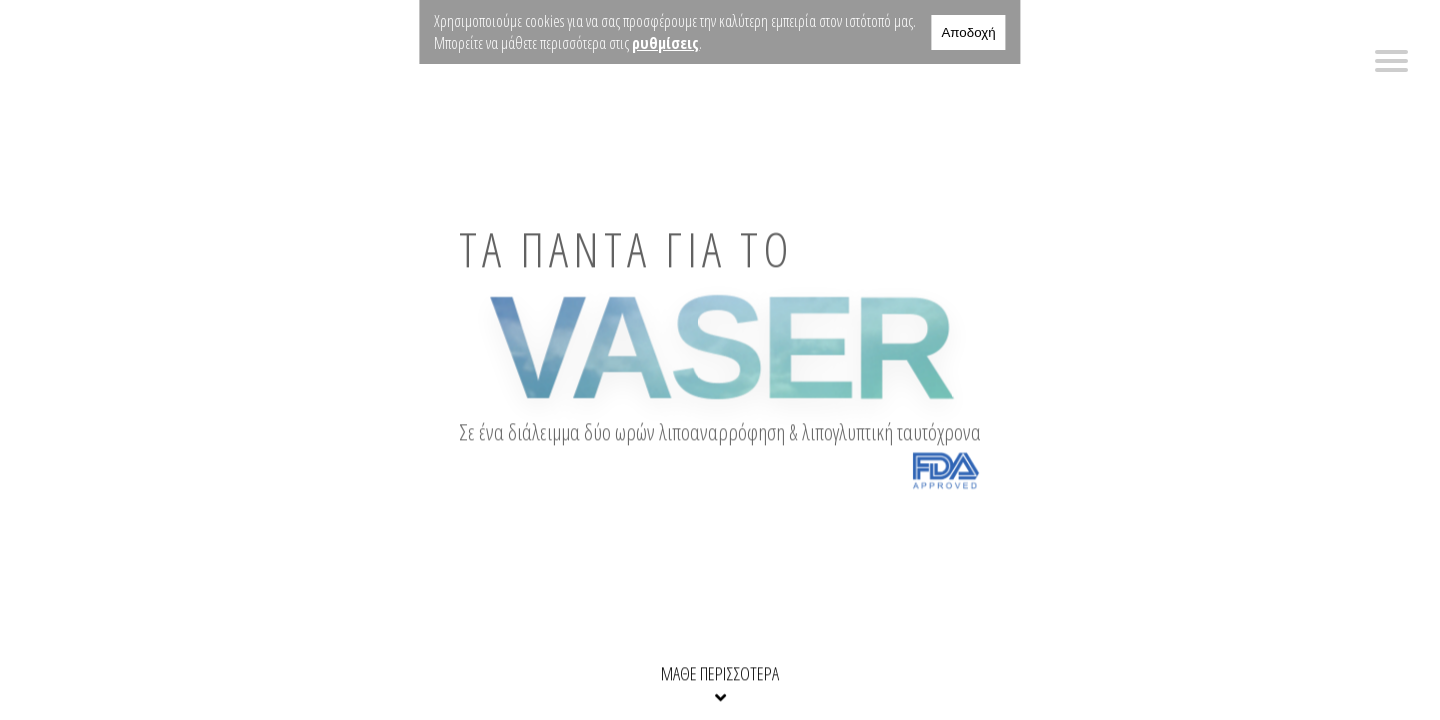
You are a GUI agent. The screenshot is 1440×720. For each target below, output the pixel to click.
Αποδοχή (968, 32)
